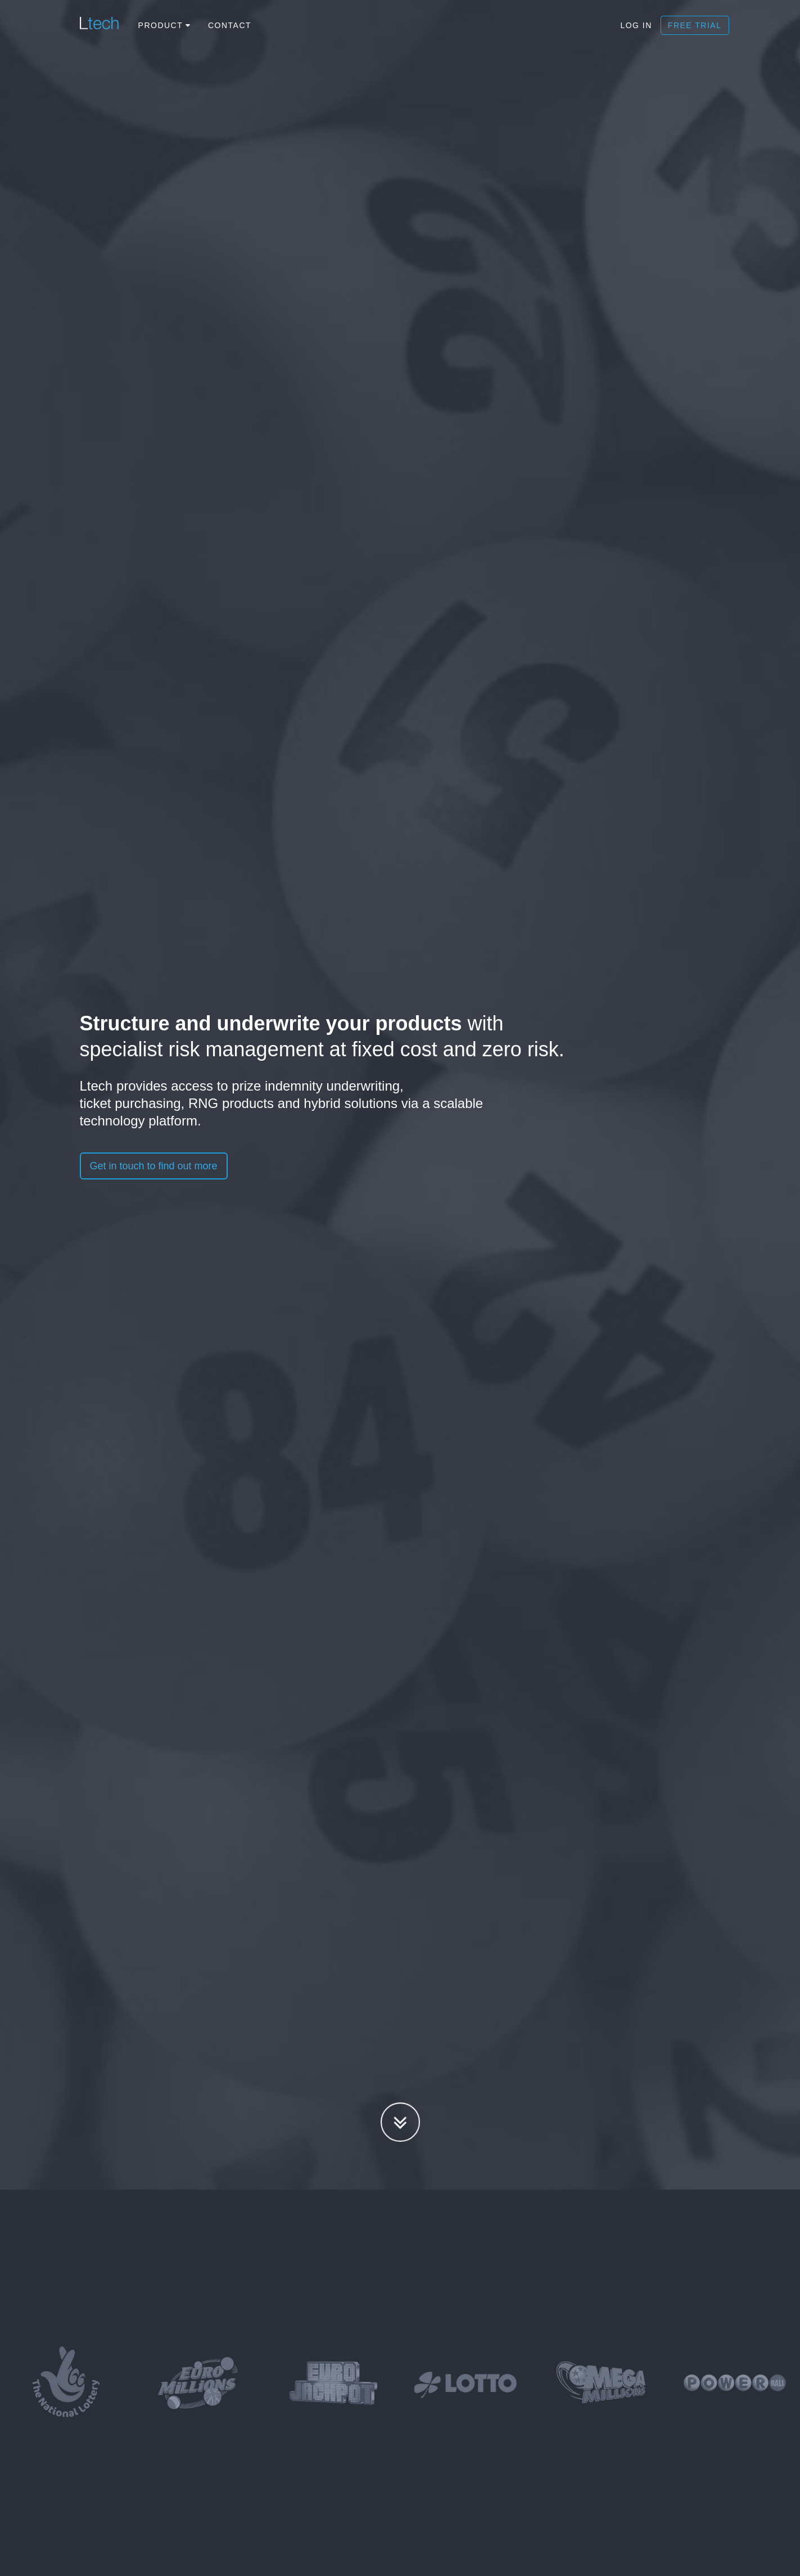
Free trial (695, 25)
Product (164, 25)
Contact (229, 25)
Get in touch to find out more (154, 1166)
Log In (636, 25)
